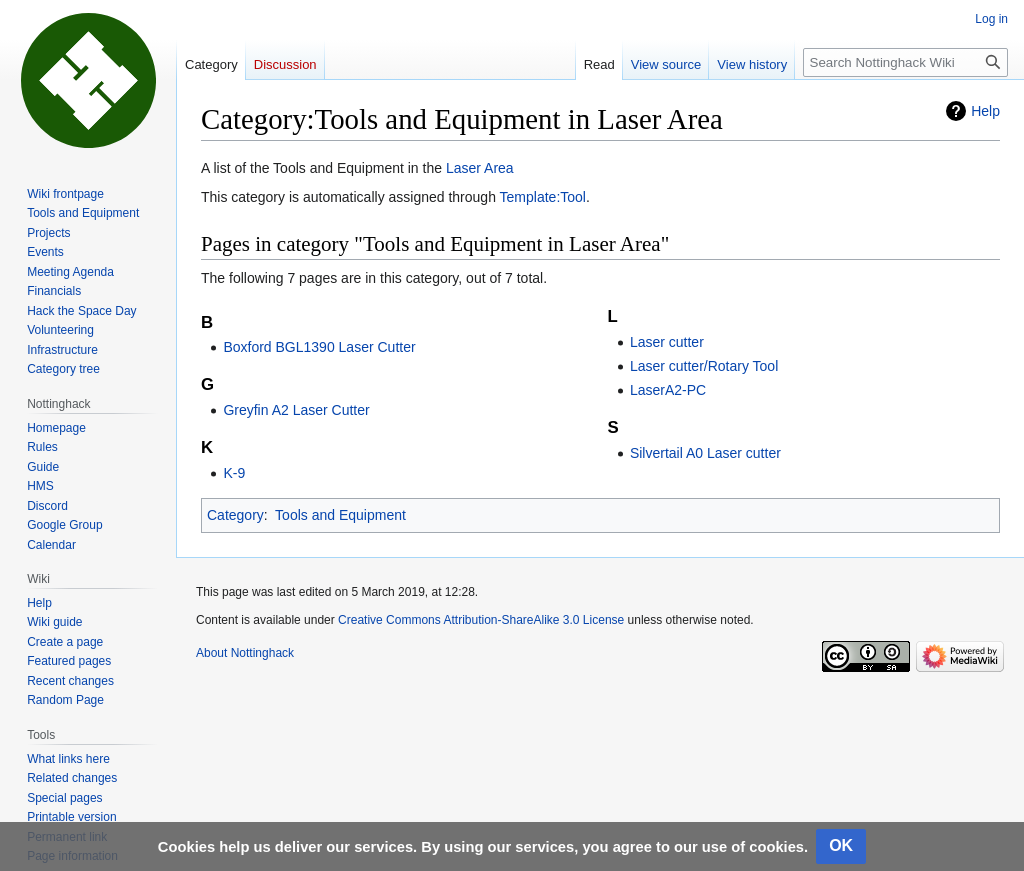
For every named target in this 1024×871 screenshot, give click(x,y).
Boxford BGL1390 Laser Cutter (319, 347)
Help (985, 111)
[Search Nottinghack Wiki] (905, 62)
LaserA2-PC (668, 390)
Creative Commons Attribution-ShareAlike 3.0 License (481, 620)
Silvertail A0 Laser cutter (705, 453)
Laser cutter (667, 342)
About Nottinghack (245, 653)
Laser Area (480, 168)
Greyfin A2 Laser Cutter (296, 410)
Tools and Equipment (340, 515)
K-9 (234, 473)
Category (235, 515)
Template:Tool (543, 197)
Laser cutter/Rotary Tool (704, 366)
